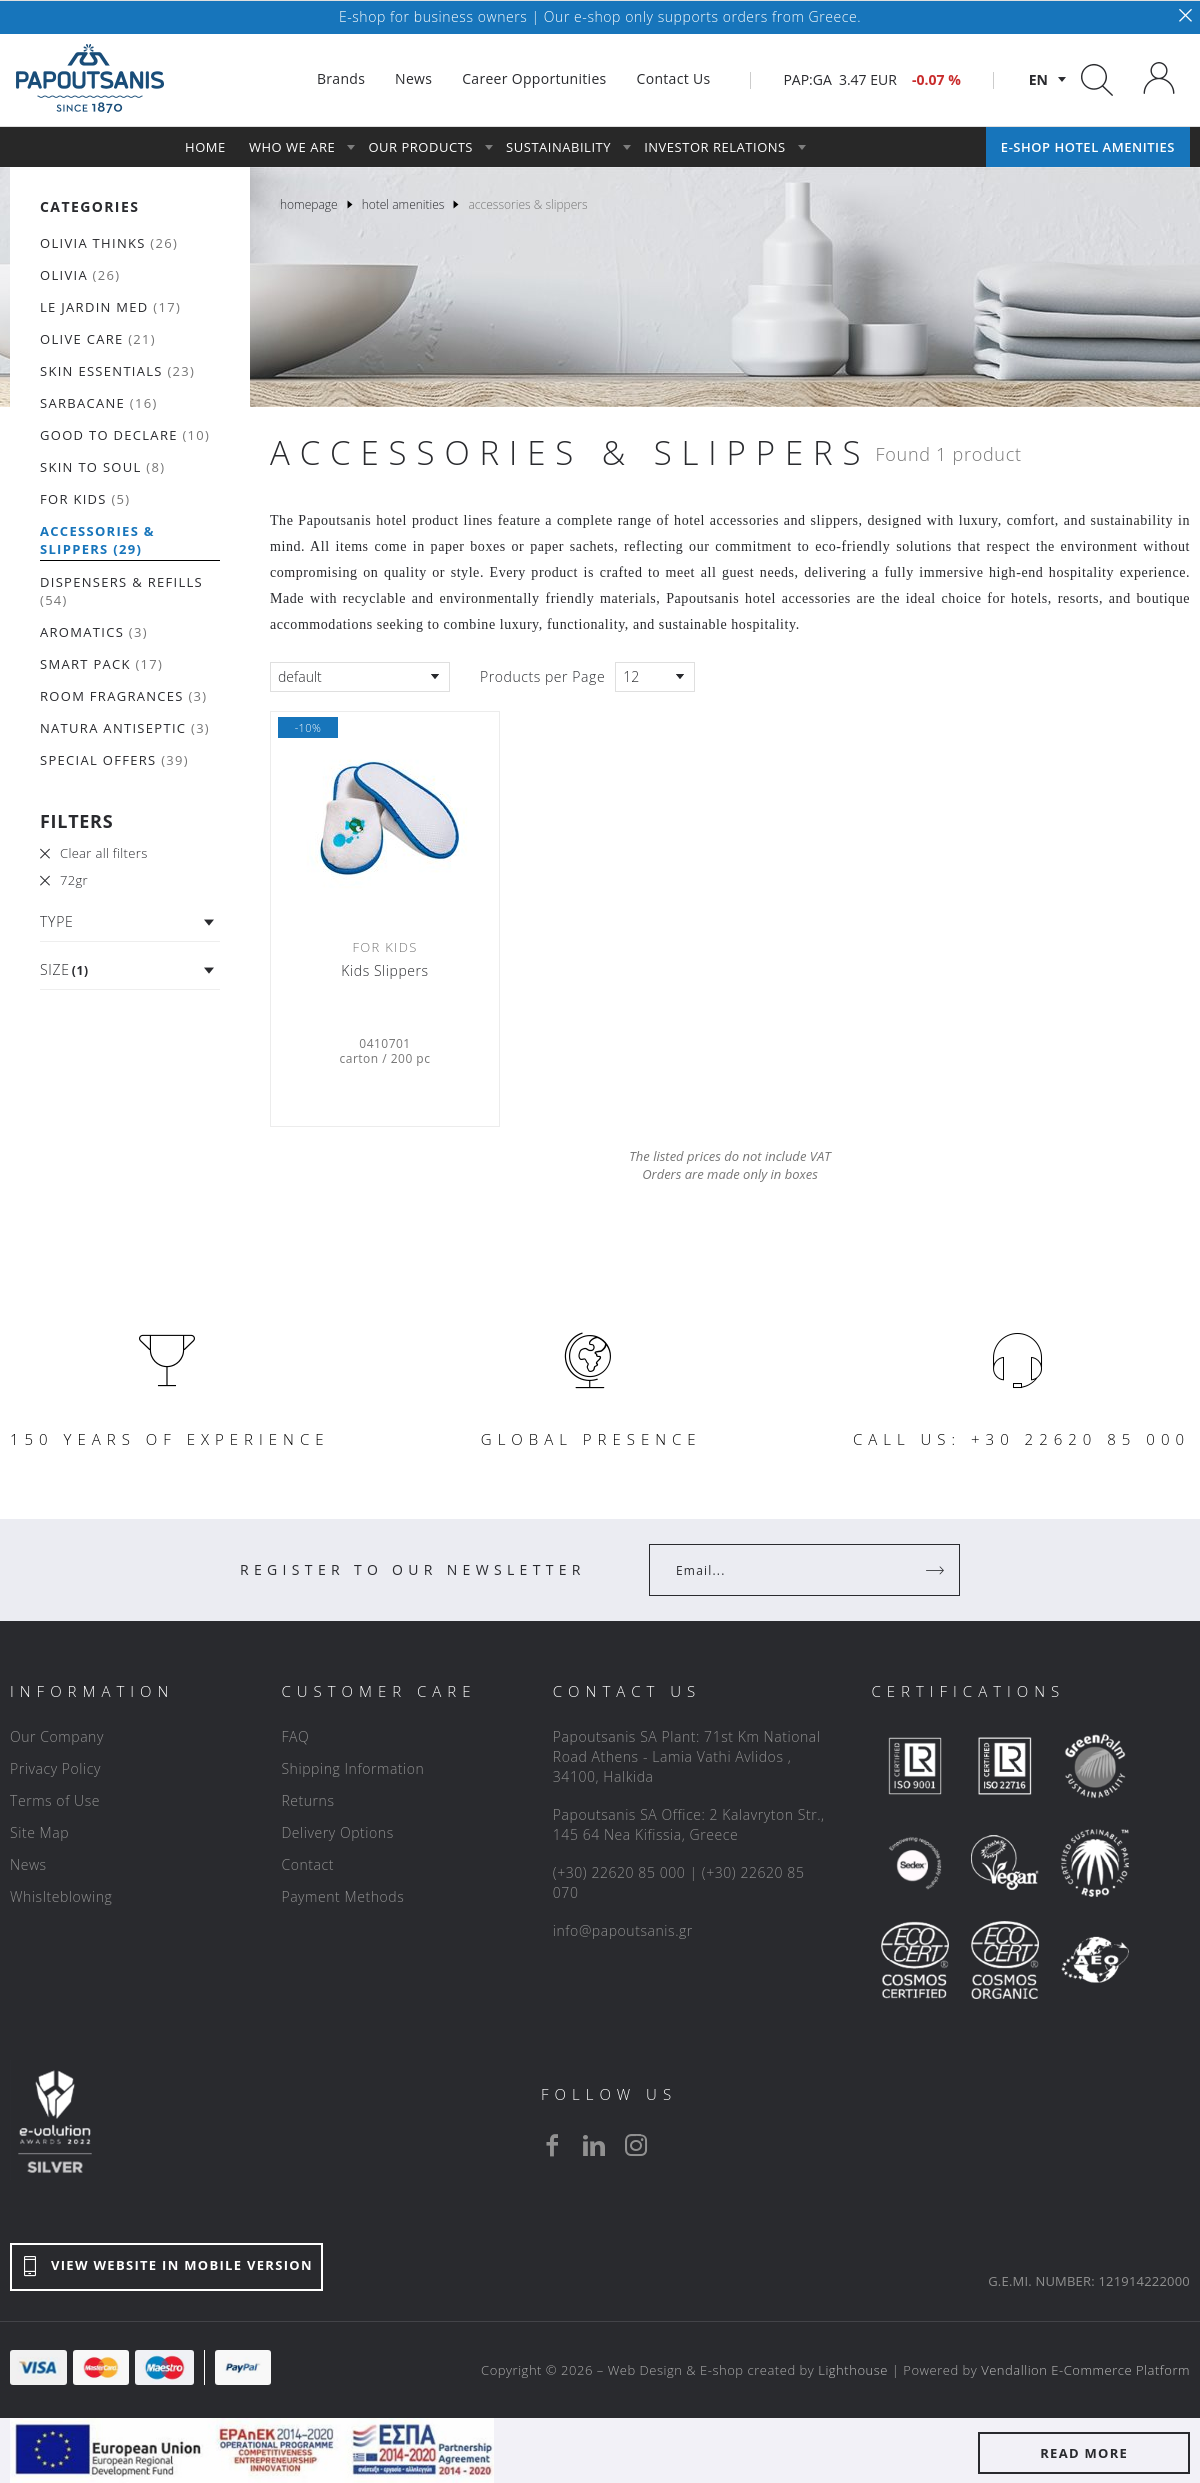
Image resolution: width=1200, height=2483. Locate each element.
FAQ (295, 1736)
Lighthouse (853, 2370)
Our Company (57, 1736)
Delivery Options (337, 1832)
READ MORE (1084, 2453)
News (28, 1864)
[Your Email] (790, 1570)
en (1038, 79)
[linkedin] (594, 2145)
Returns (307, 1800)
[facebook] (552, 2145)
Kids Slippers (384, 971)
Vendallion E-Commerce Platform (1085, 2370)
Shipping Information (352, 1768)
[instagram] (636, 2145)
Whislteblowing (61, 1896)
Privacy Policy (55, 1768)
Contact (307, 1864)
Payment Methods (342, 1896)
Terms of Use (55, 1800)
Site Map (39, 1832)
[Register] (937, 1570)
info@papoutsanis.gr (623, 1930)
